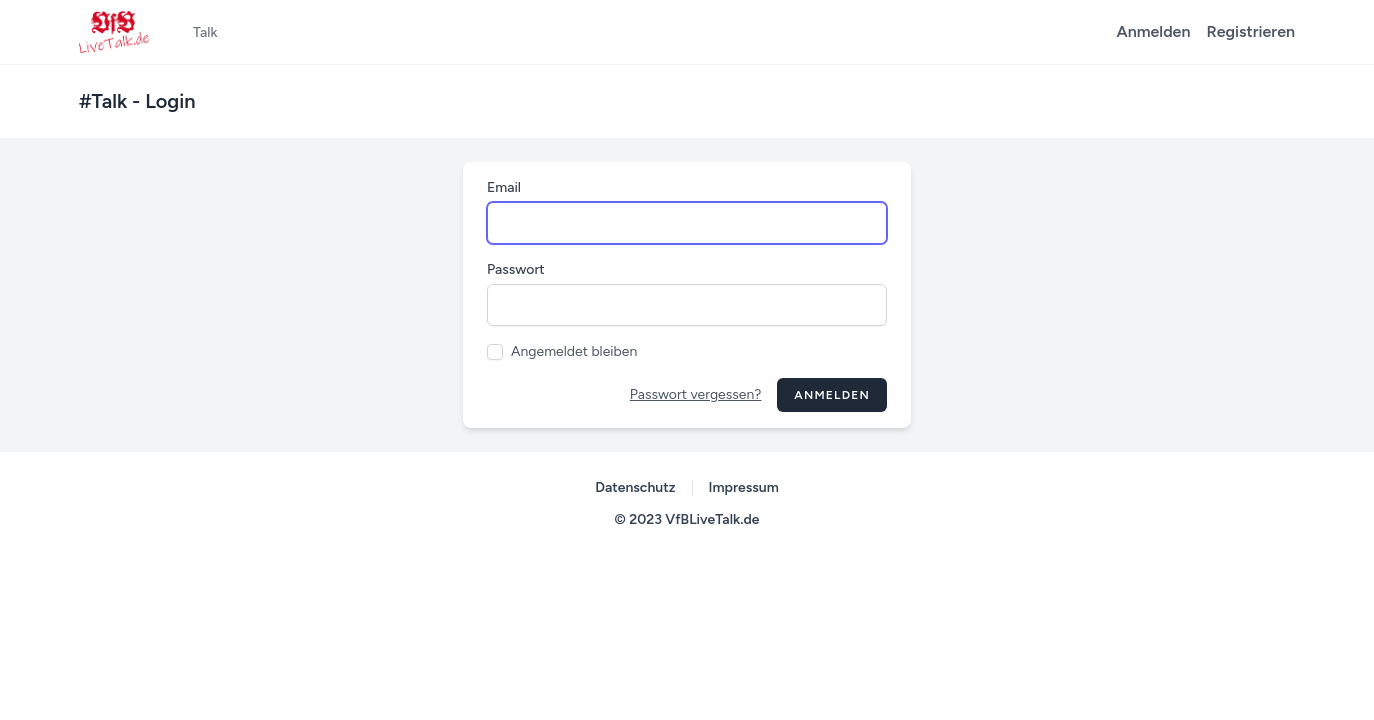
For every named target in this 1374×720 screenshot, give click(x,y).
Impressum (744, 487)
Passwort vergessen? (695, 394)
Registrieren (1250, 31)
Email (504, 187)
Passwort (516, 269)
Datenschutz (635, 487)
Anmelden (1154, 31)
